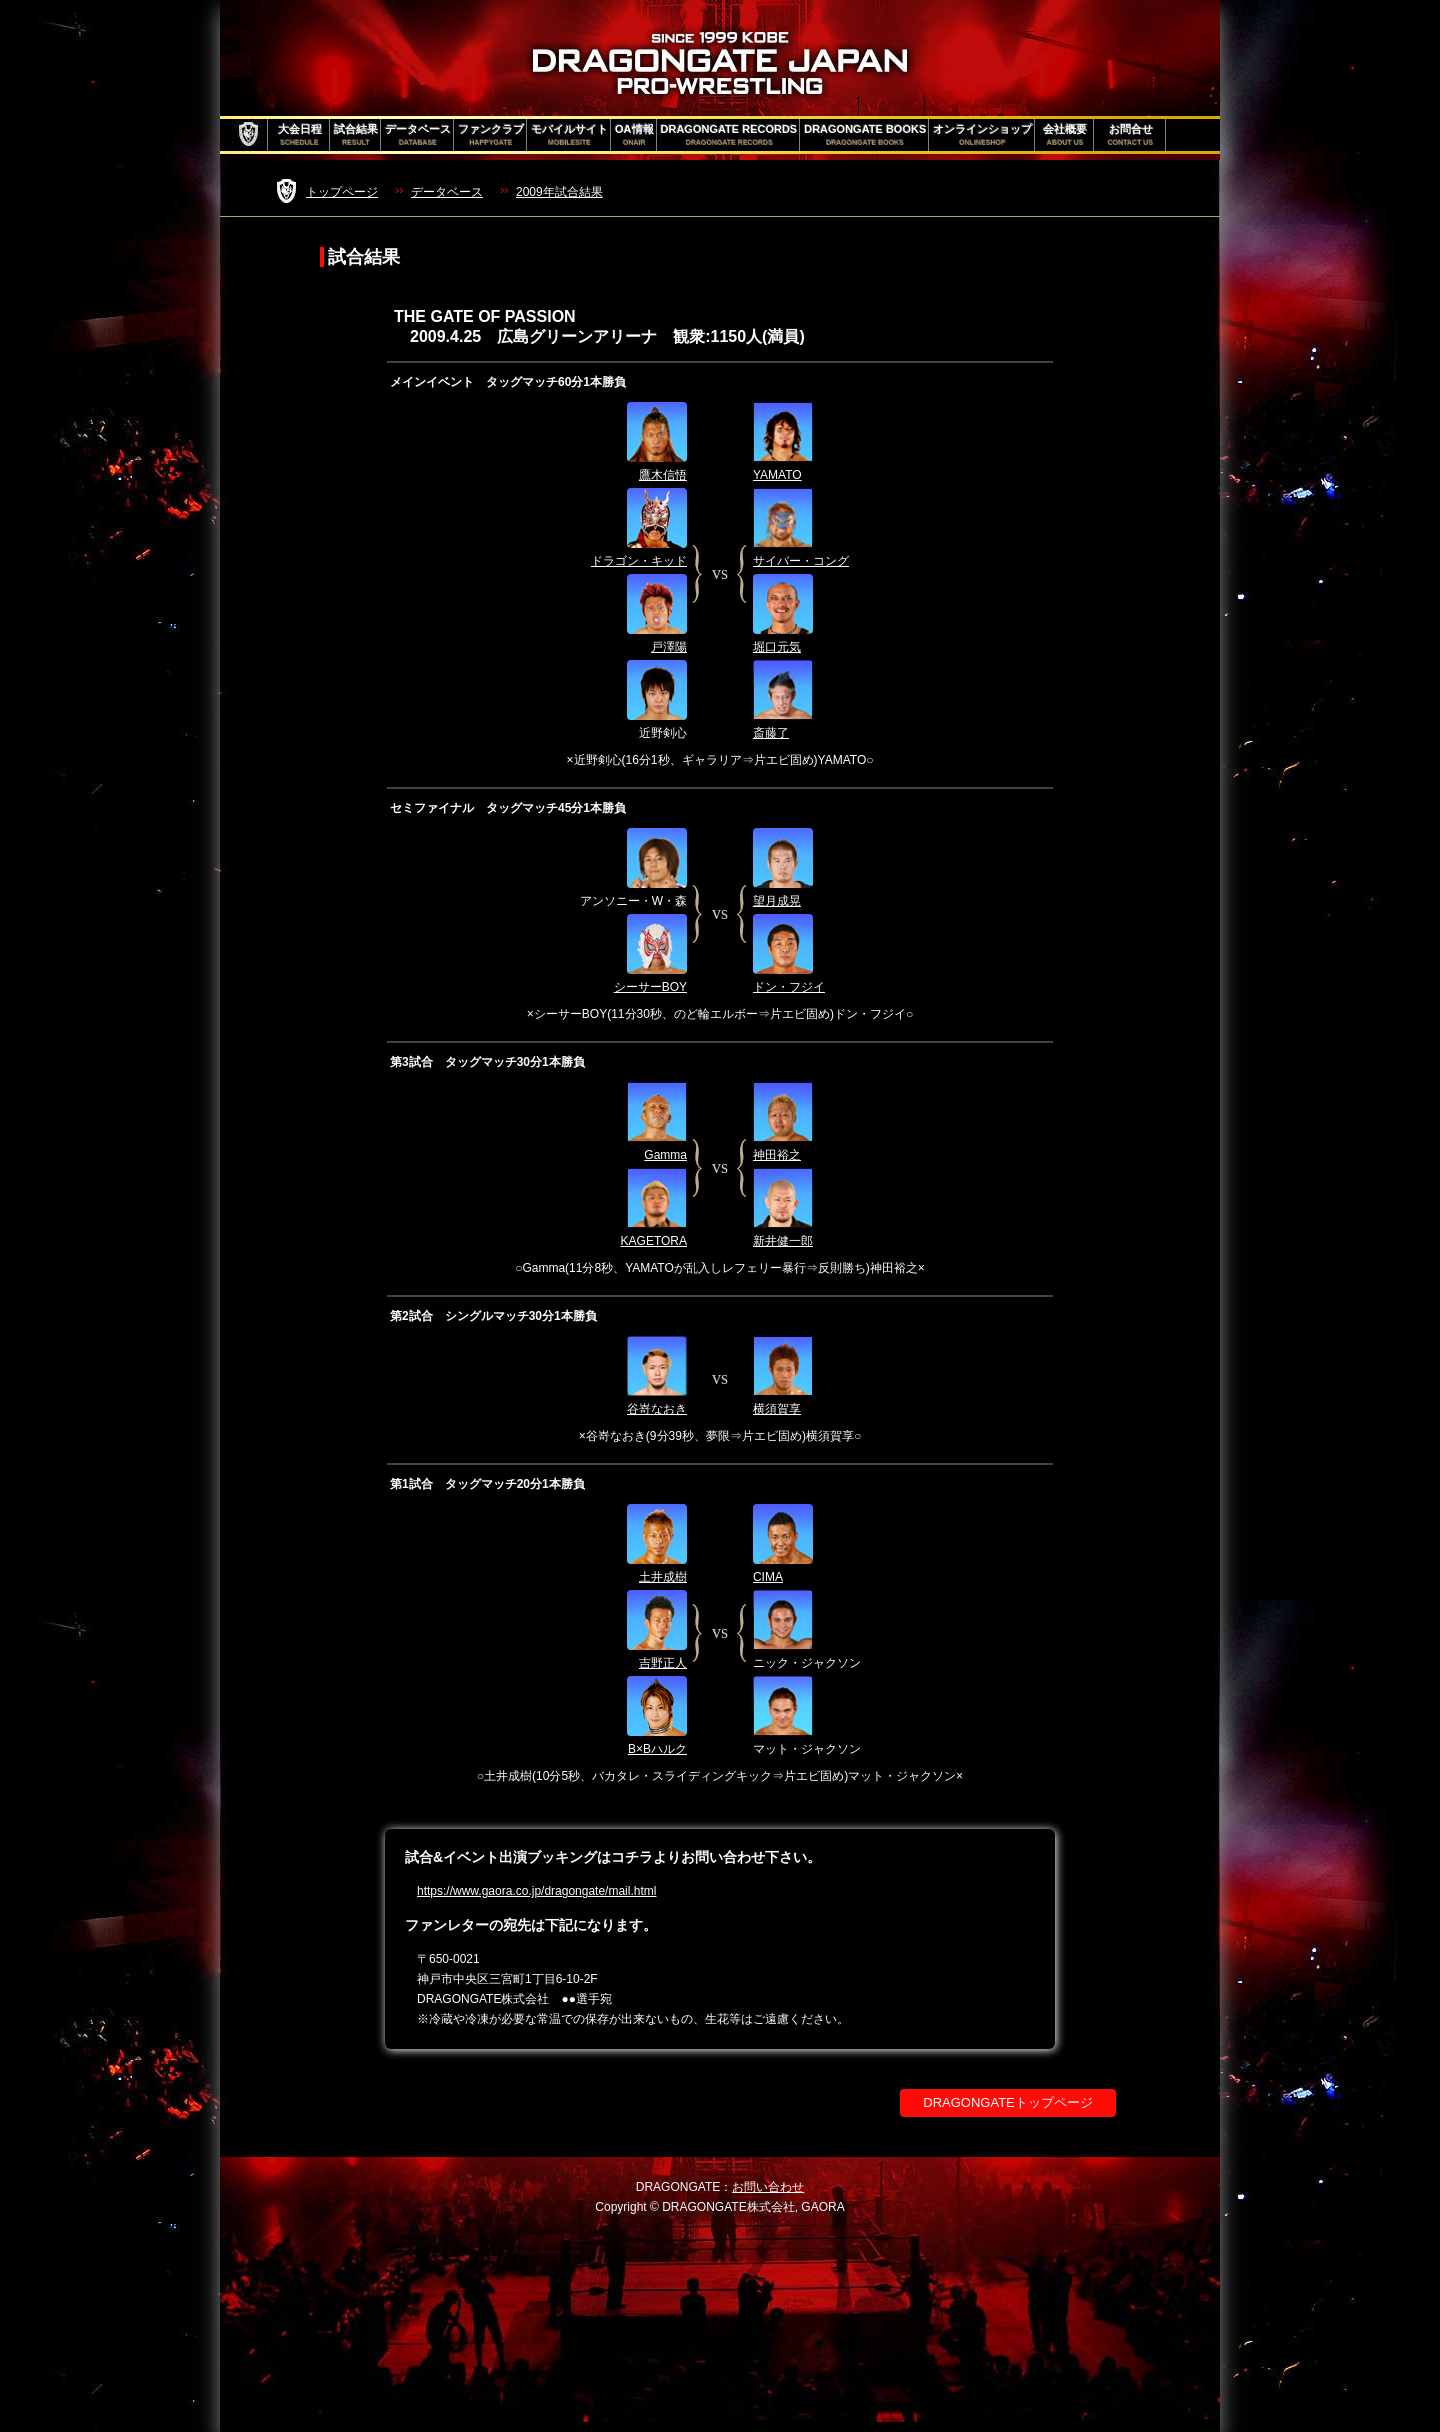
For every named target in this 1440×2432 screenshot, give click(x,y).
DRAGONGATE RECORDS (729, 135)
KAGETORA (654, 1241)
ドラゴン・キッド (639, 561)
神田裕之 (777, 1155)
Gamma (665, 1155)
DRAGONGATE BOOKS (865, 135)
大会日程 (300, 135)
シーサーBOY (650, 987)
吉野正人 (663, 1663)
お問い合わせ (768, 2187)
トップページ (342, 192)
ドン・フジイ (789, 987)
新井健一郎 (783, 1241)
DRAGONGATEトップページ (1008, 2102)
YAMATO (777, 475)
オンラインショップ (982, 135)
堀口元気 (777, 647)
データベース (418, 135)
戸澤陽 (669, 647)
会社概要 (1065, 135)
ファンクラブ (491, 135)
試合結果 (356, 135)
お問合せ (1130, 135)
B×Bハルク (657, 1749)
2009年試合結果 (559, 192)
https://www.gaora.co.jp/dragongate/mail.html (536, 1891)
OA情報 (634, 135)
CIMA (768, 1577)
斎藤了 (771, 733)
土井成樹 (663, 1577)
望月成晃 (777, 901)
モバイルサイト (569, 135)
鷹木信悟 (663, 475)
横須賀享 (777, 1409)
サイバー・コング (801, 561)
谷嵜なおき (657, 1409)
